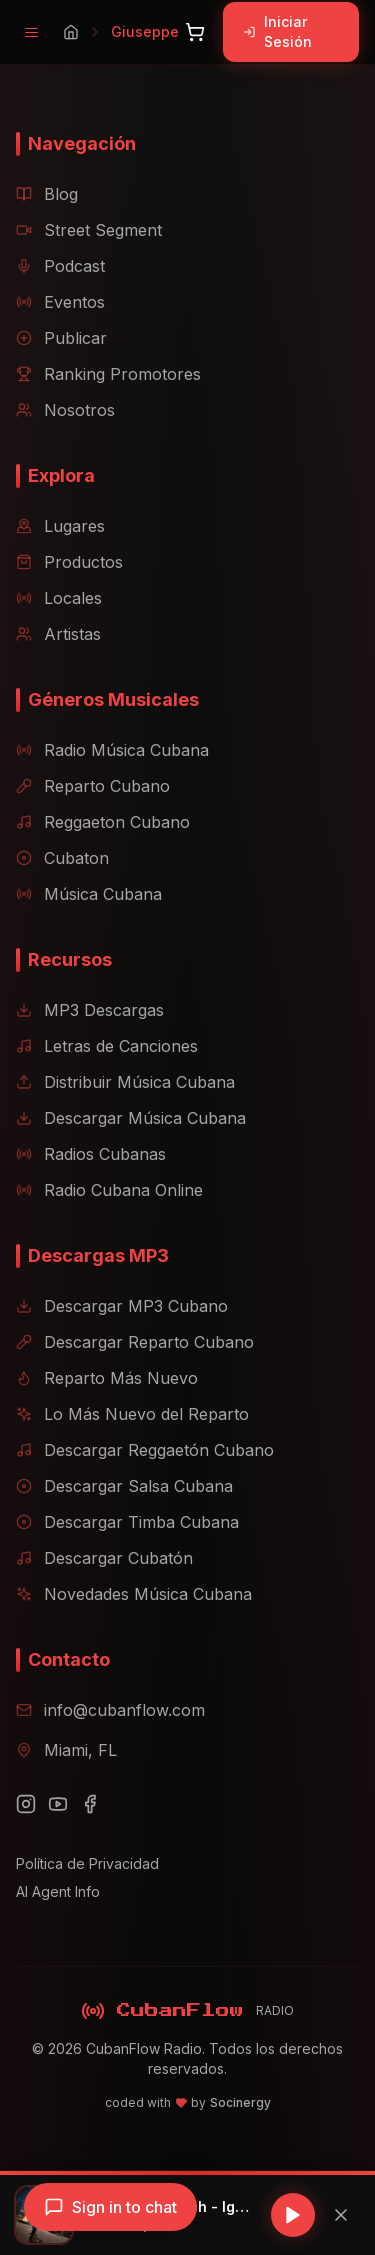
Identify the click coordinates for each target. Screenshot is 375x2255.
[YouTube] (58, 1804)
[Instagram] (26, 1804)
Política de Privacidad (87, 1863)
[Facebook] (90, 1804)
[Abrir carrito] (195, 32)
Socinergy (240, 2102)
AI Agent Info (58, 1891)
